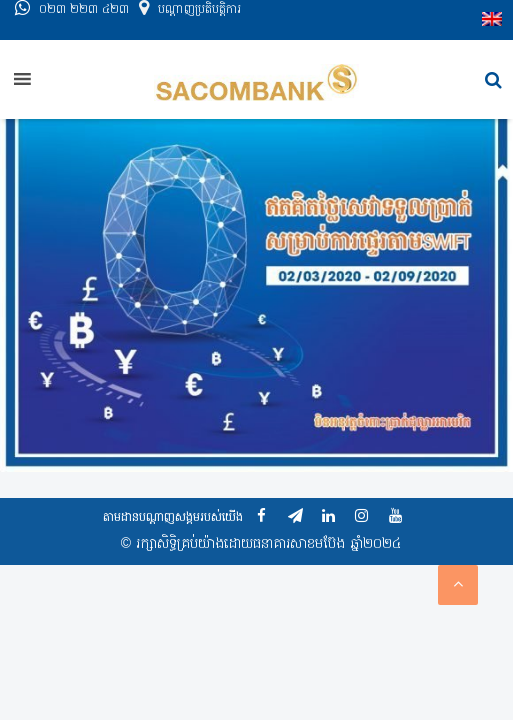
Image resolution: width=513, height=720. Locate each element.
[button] (493, 80)
